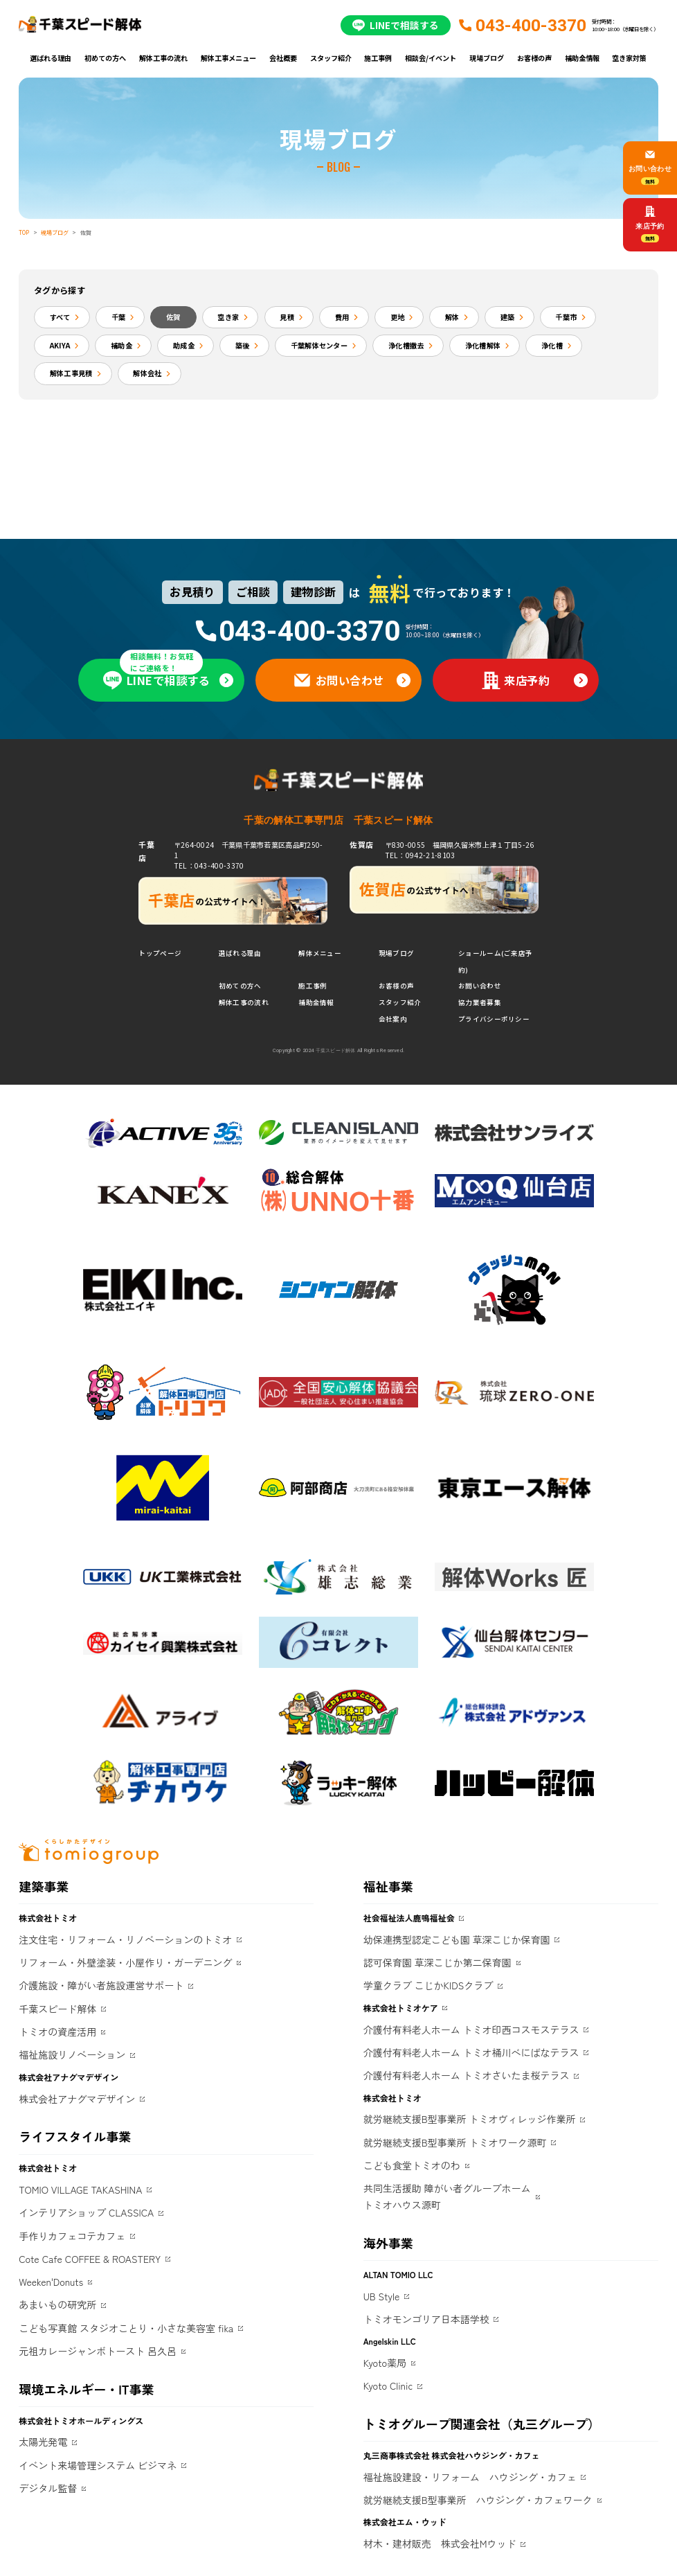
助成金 (184, 345)
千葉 (118, 317)
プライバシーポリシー (494, 1019)
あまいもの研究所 (57, 2304)
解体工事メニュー (228, 58)
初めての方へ (105, 58)
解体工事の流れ (163, 58)
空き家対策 (629, 58)
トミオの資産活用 (57, 2031)
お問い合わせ (479, 986)
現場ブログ (486, 58)
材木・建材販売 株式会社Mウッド (439, 2543)
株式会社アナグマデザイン (77, 2099)
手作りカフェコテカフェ (72, 2236)
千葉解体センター (319, 345)
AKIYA (60, 345)
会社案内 (393, 1019)
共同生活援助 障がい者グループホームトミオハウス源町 (447, 2196)
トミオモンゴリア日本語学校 (426, 2319)
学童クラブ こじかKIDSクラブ (428, 1985)
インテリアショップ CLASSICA (86, 2212)
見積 (287, 317)
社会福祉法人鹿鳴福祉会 (409, 1918)
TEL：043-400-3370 (209, 865)
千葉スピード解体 (57, 2009)
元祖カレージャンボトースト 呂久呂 (98, 2351)
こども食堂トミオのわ (411, 2165)
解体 (452, 317)
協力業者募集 (479, 1002)
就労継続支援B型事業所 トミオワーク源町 (455, 2142)
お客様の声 (534, 58)
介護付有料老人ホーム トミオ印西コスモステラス (471, 2029)
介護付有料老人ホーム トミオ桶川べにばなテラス (471, 2052)
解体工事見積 (71, 373)
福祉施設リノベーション (72, 2054)
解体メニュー (319, 953)
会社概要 (283, 58)
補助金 (121, 345)
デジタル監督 (48, 2488)
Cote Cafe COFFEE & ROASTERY (90, 2259)
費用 (342, 317)
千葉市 (566, 317)
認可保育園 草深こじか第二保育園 (437, 1962)
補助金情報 (582, 58)
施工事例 (378, 58)
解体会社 (147, 373)
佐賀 (173, 317)
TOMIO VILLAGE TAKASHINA (80, 2189)
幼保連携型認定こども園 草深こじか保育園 (456, 1939)
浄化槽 (552, 345)
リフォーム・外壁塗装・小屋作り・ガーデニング (125, 1962)
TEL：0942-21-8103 (420, 855)
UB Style (381, 2296)
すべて (60, 317)
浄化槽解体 (483, 345)
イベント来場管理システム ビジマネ (98, 2465)
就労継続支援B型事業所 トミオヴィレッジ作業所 (469, 2119)
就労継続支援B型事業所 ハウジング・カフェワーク (478, 2500)
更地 (397, 317)
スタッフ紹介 (331, 58)
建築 (507, 317)
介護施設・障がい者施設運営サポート (101, 1985)
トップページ (159, 953)
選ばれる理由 (50, 58)
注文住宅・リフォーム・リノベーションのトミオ (125, 1939)
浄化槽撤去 (406, 345)
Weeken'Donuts (51, 2282)
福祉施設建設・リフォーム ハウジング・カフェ (470, 2477)
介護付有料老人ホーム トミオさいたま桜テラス (466, 2075)
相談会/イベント (430, 58)
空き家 (228, 317)
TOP (24, 232)
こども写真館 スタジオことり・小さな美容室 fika (126, 2328)
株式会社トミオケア (400, 2008)
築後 (242, 345)
